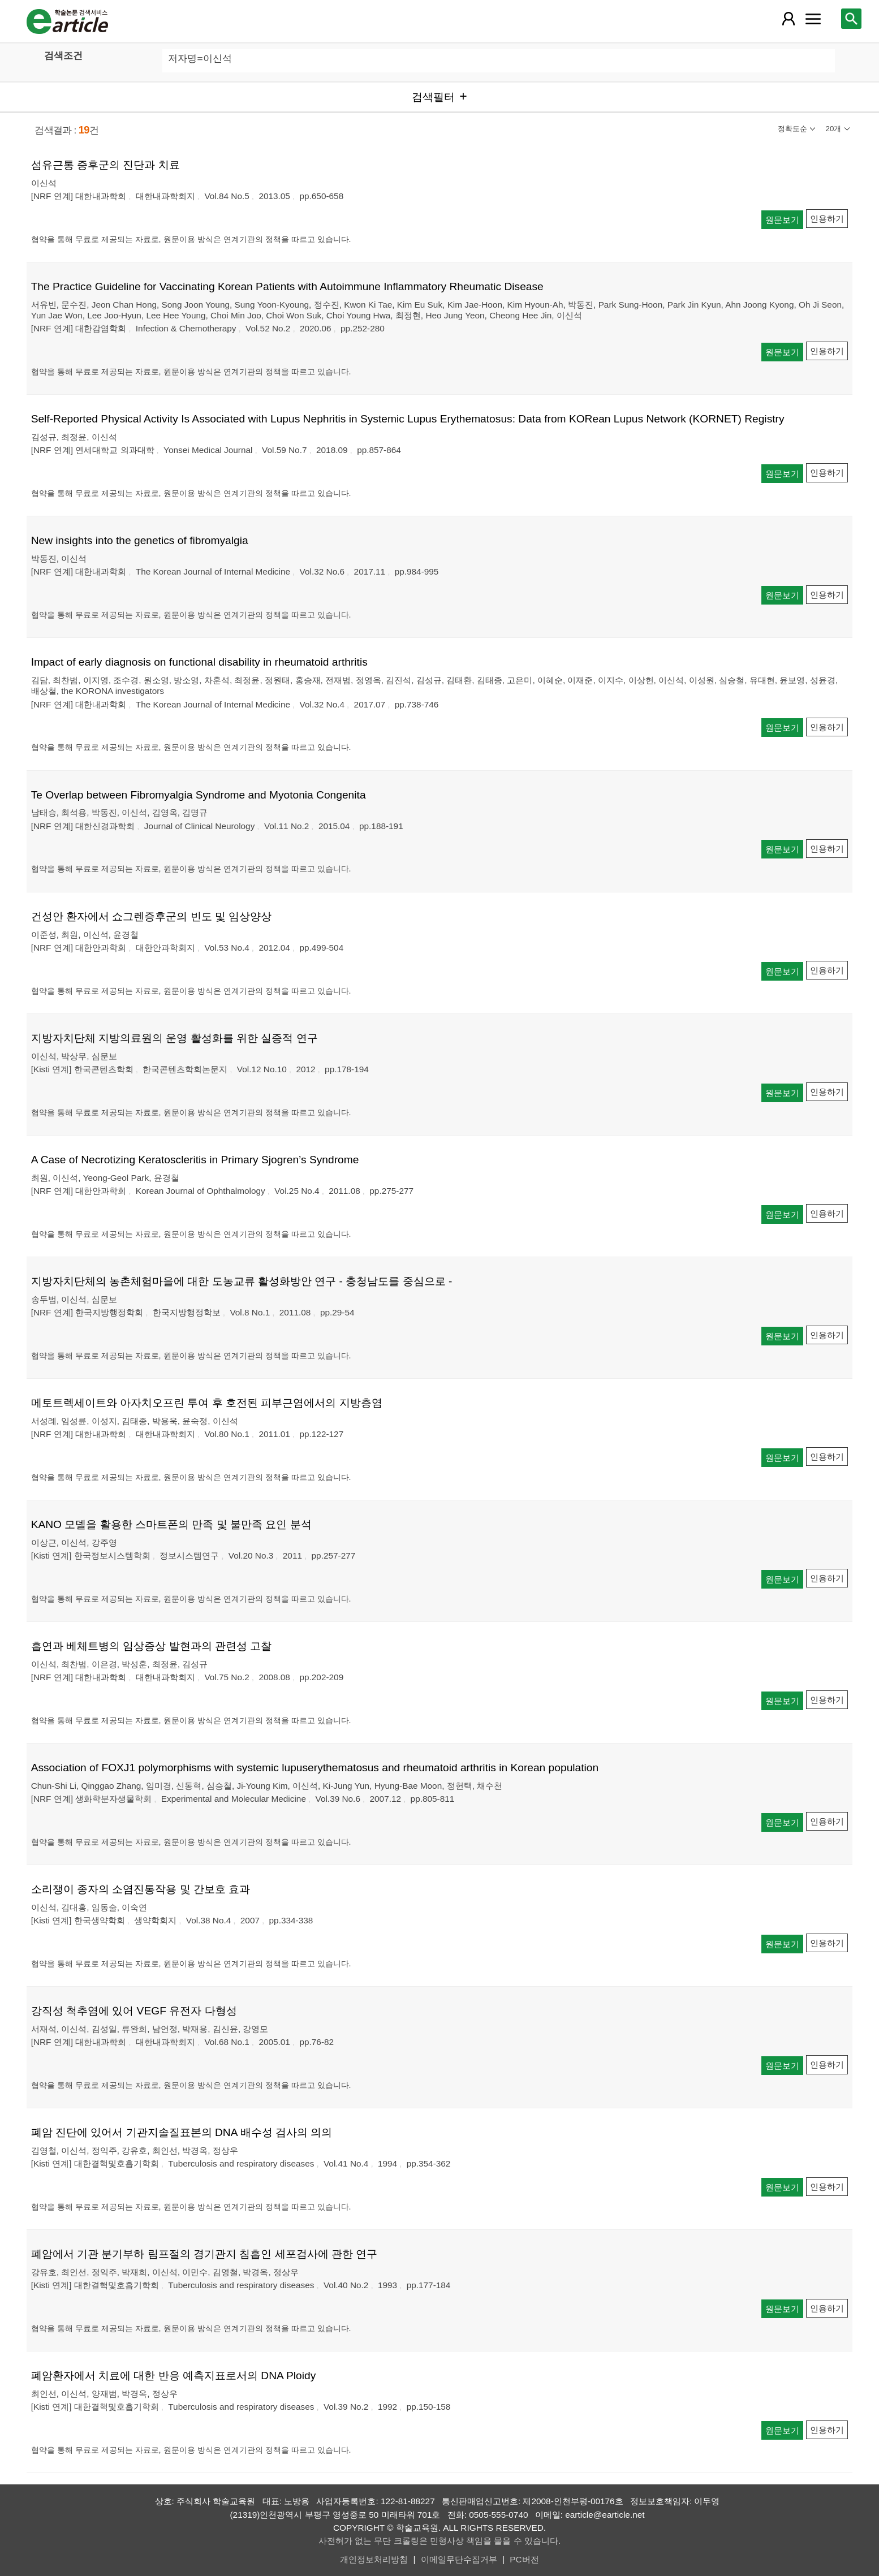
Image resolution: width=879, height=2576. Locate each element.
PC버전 (524, 2559)
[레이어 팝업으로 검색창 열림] (851, 18)
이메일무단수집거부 (459, 2559)
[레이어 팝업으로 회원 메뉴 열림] (788, 18)
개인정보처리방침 (374, 2559)
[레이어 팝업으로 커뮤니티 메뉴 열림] (813, 18)
